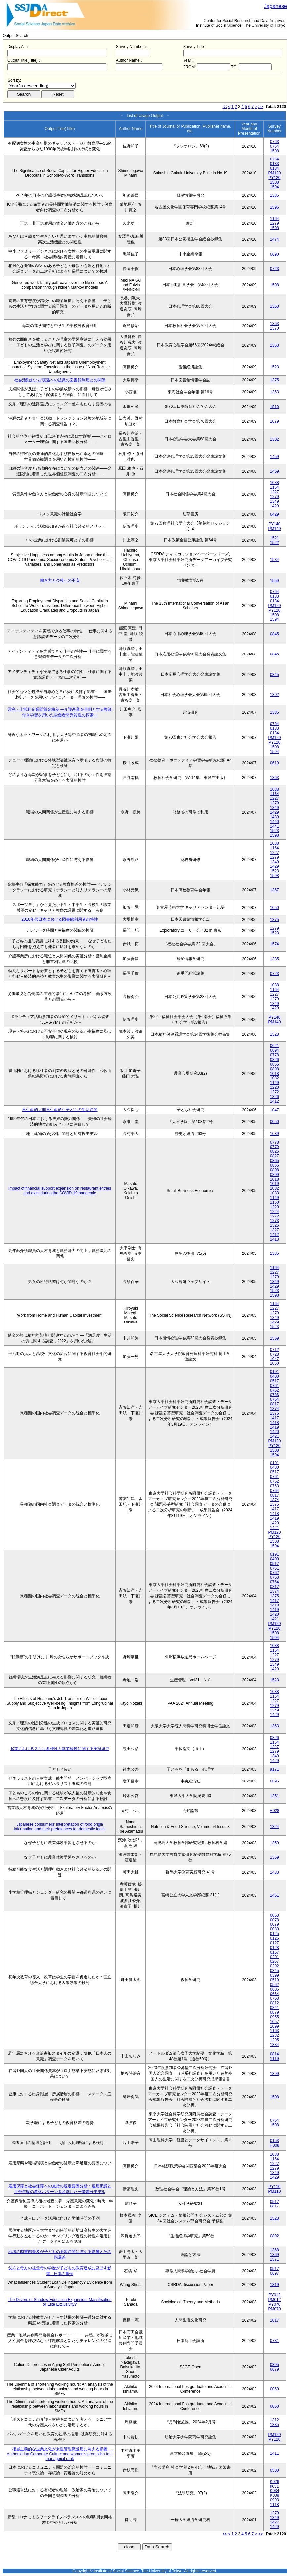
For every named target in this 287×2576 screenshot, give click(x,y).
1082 (274, 1078)
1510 (274, 407)
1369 (274, 2254)
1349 (274, 501)
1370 (274, 328)
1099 (274, 2026)
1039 (274, 1133)
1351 (274, 1796)
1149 (274, 1082)
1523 (274, 367)
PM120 (274, 173)
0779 (274, 1147)
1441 (274, 826)
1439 (274, 817)
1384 (274, 2044)
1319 (274, 2284)
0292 (274, 1966)
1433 (274, 1872)
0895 (274, 1781)
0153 (274, 2140)
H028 (274, 1810)
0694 (274, 1050)
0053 (274, 1915)
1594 (274, 187)
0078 (274, 1920)
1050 (274, 907)
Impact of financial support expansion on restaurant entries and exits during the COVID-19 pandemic (59, 1190)
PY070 (274, 2304)
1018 (274, 1073)
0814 (274, 2054)
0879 (274, 2012)
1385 (274, 195)
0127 (274, 1943)
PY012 (274, 2295)
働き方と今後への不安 (60, 580)
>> (260, 106)
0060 (274, 2389)
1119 (274, 2058)
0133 (274, 163)
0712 (274, 1349)
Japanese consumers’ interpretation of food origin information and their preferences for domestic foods (59, 1826)
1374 (274, 1408)
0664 (274, 1994)
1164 (274, 218)
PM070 (274, 2309)
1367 (274, 890)
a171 (274, 1769)
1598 (274, 228)
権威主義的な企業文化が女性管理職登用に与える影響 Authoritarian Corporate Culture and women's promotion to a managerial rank (59, 2454)
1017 (274, 2320)
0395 (274, 2364)
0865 (274, 1064)
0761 (274, 1385)
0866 (274, 1165)
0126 (274, 1938)
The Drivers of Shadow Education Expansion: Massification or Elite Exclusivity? (60, 2302)
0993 (274, 2500)
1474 (274, 239)
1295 (274, 2040)
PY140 (274, 524)
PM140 (274, 528)
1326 (274, 1096)
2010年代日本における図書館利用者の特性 (59, 919)
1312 (274, 2420)
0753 (274, 1998)
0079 (274, 1924)
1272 (274, 1092)
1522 (274, 542)
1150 (274, 1202)
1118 (274, 2504)
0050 (274, 1121)
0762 (274, 1390)
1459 (274, 456)
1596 (274, 207)
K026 (274, 2481)
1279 (274, 223)
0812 (274, 2003)
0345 (274, 1970)
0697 (274, 2273)
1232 (274, 2035)
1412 (274, 1101)
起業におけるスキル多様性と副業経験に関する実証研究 (59, 1749)
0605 (274, 1989)
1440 (274, 821)
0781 (274, 2340)
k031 (274, 2486)
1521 (274, 538)
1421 (274, 1436)
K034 (274, 2490)
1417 (274, 1418)
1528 (274, 1034)
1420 (274, 1431)
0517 (274, 1381)
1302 (274, 439)
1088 (274, 482)
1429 (274, 506)
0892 (274, 2236)
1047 (274, 1110)
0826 (274, 1059)
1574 (274, 944)
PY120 (274, 177)
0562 (274, 1984)
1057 (274, 2021)
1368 (274, 2250)
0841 (274, 2007)
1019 (274, 1184)
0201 (274, 1957)
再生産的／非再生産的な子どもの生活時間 (60, 1109)
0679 (274, 2369)
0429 (274, 514)
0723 (274, 268)
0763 (274, 141)
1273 (274, 1220)
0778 (274, 1055)
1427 (274, 2522)
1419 (274, 1427)
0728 (274, 1354)
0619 (274, 763)
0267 (274, 1961)
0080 (274, 1929)
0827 (274, 1156)
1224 (274, 1211)
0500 (274, 2470)
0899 (274, 1174)
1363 (274, 306)
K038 (274, 2495)
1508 (274, 151)
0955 (274, 2017)
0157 (274, 1952)
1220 (274, 1087)
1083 (274, 1193)
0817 (274, 1404)
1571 (274, 2259)
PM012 (274, 2299)
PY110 (274, 2186)
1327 (274, 1230)
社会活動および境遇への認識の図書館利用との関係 (59, 380)
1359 (274, 1843)
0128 (274, 1947)
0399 (274, 1975)
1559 (274, 580)
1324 (274, 1826)
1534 (274, 559)
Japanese (275, 6)
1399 (274, 2073)
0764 (274, 146)
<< (225, 106)
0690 (274, 254)
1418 (274, 1422)
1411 (274, 2453)
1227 (274, 492)
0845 (274, 634)
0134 (274, 168)
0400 (274, 1376)
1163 (274, 2031)
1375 (274, 380)
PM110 (274, 2191)
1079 (274, 421)
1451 (274, 1895)
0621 (274, 1045)
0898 (274, 1069)
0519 (274, 1980)
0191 (274, 1371)
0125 (274, 1933)
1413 (274, 1239)
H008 (274, 2145)
